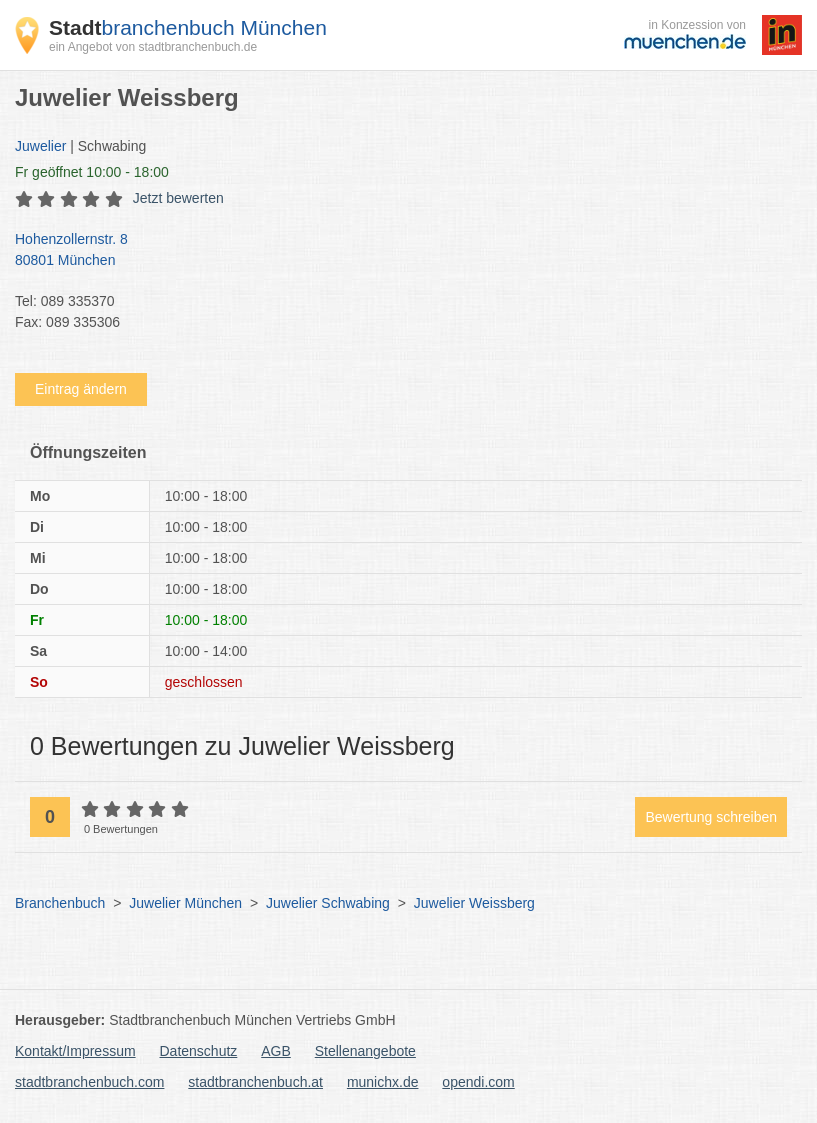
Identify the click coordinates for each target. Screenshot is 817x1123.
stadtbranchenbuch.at (255, 1082)
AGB (276, 1051)
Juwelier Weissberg (474, 903)
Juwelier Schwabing (328, 903)
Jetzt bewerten (178, 198)
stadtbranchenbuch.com (89, 1082)
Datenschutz (199, 1051)
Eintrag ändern (81, 389)
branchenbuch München (188, 27)
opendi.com (478, 1082)
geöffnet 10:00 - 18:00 (92, 172)
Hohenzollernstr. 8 (398, 251)
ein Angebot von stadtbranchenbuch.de (153, 47)
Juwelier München (185, 903)
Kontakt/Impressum (75, 1051)
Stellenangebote (365, 1051)
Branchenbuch (60, 903)
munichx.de (383, 1082)
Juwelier (40, 146)
